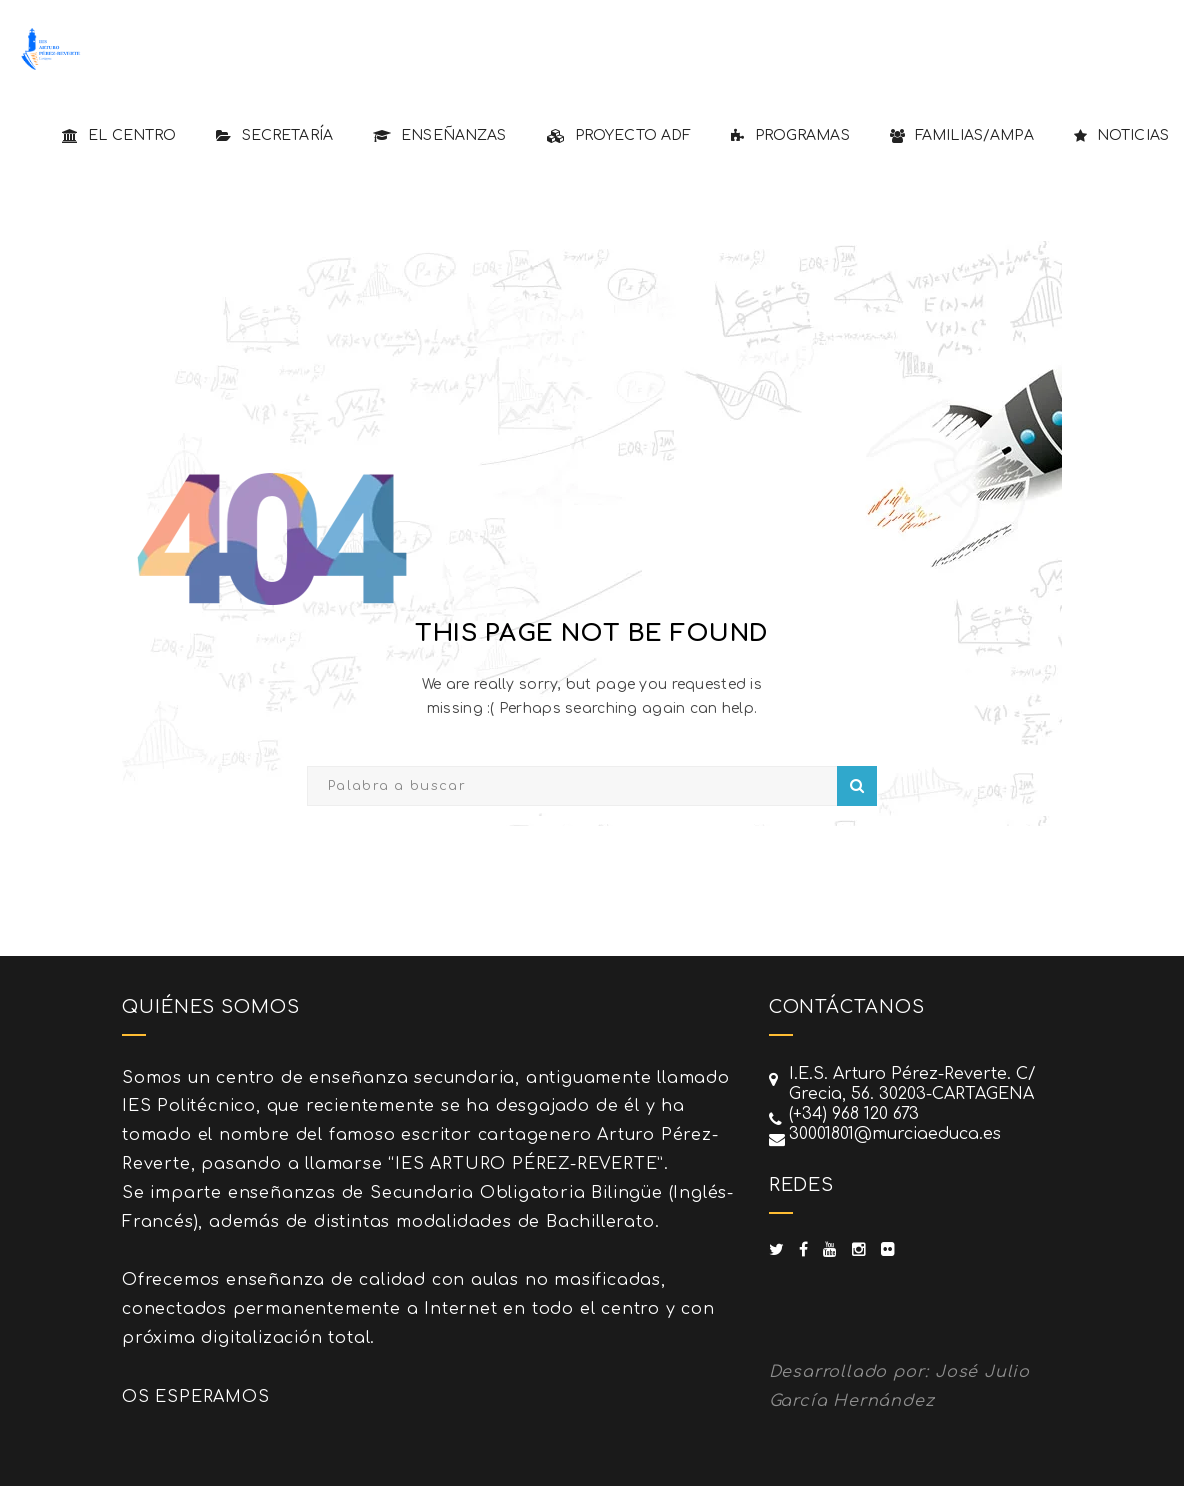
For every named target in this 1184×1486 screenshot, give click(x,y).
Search (857, 786)
